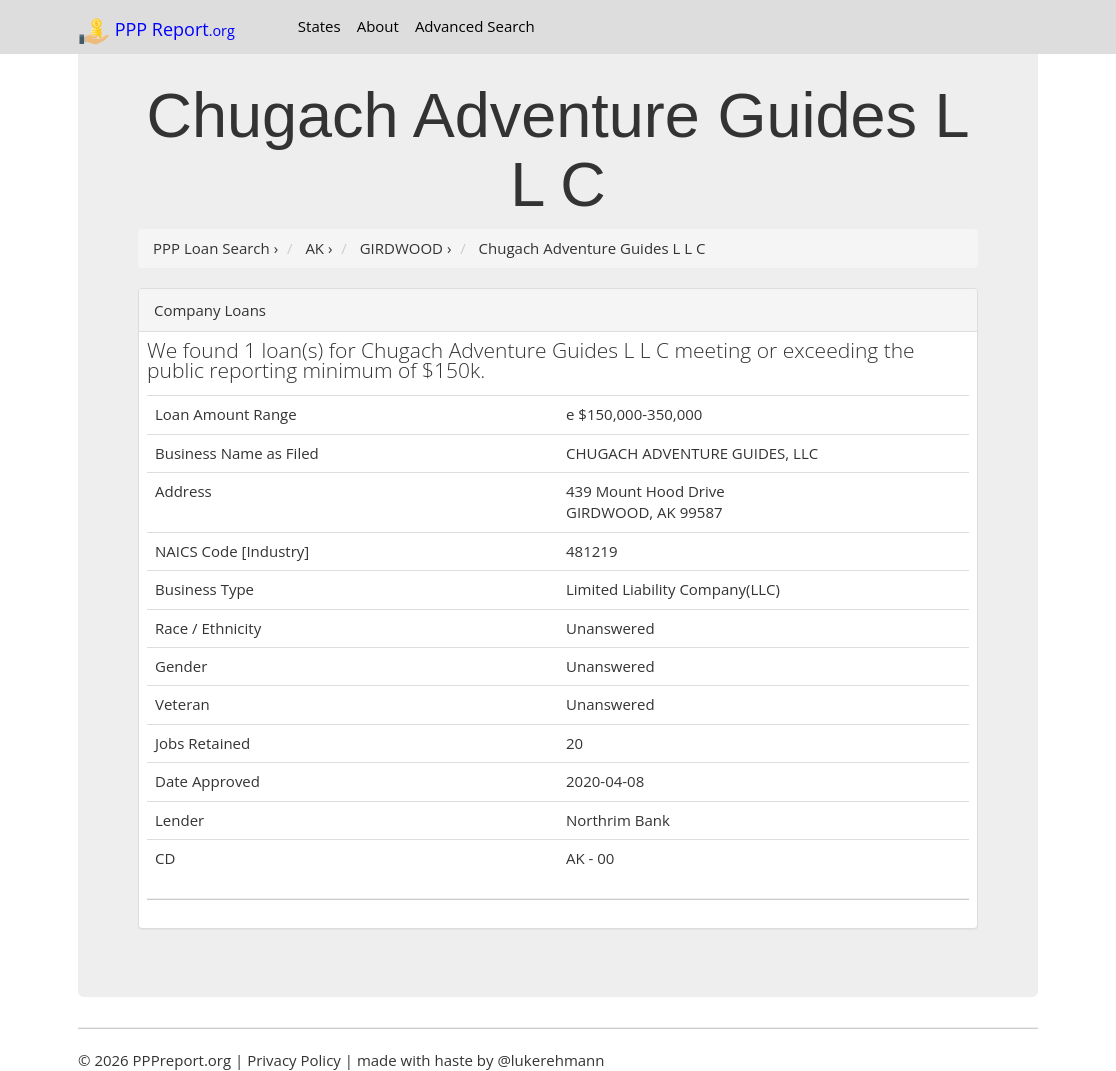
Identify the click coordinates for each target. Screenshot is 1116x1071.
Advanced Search (475, 26)
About (378, 26)
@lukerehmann (550, 1060)
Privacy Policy (294, 1060)
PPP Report (156, 31)
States (319, 26)
